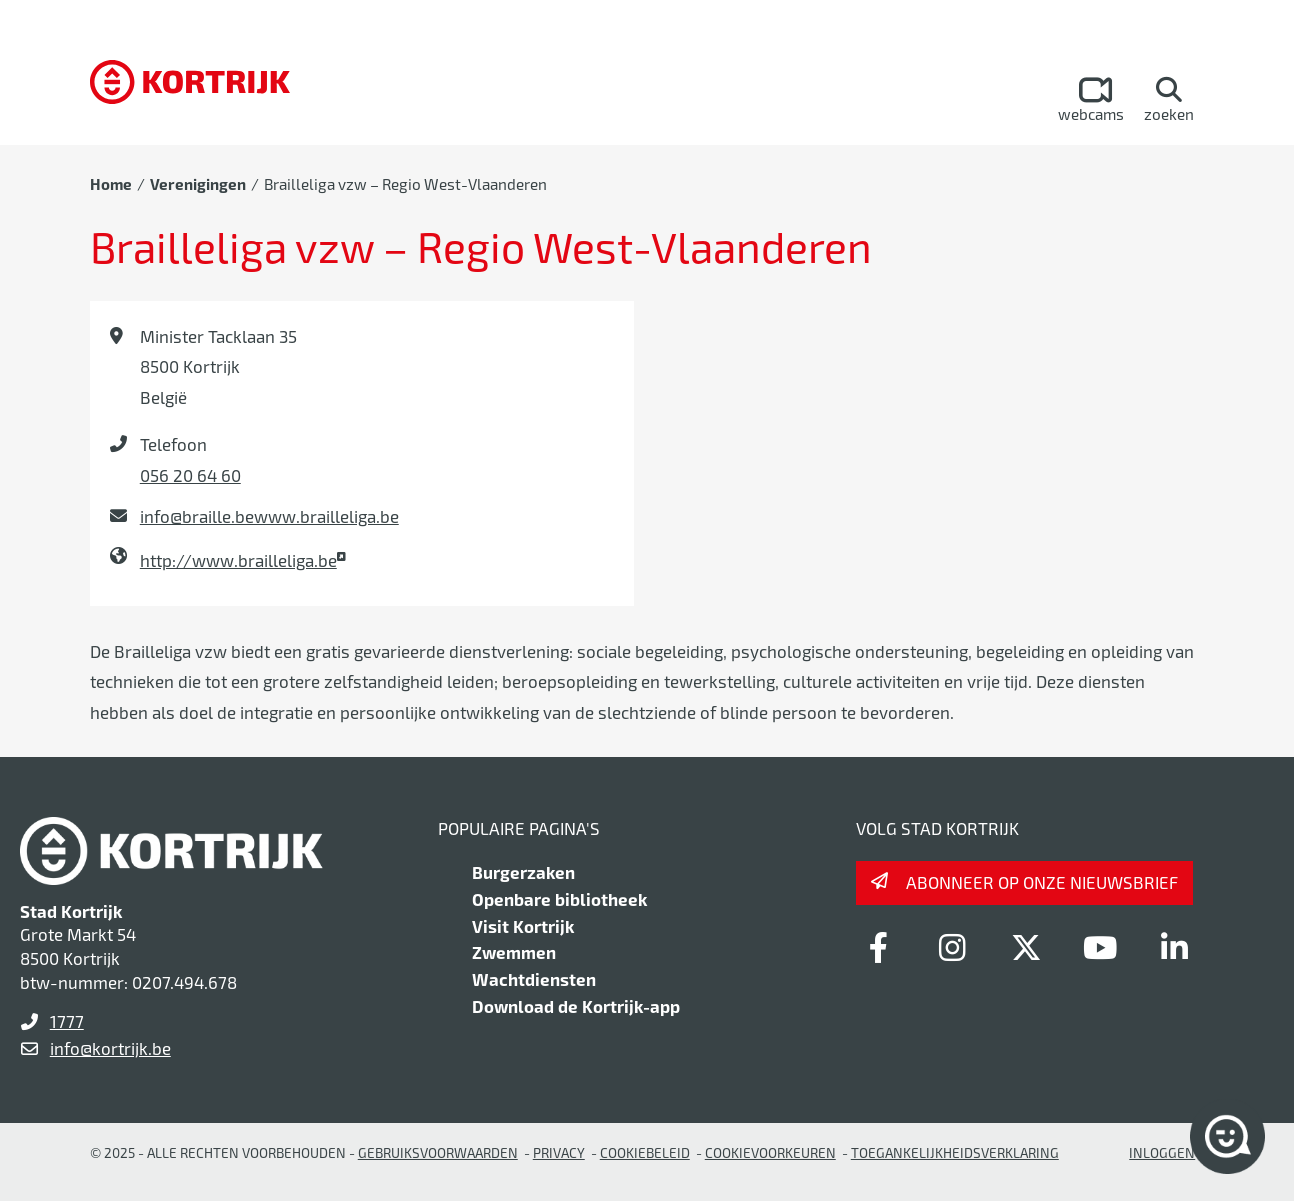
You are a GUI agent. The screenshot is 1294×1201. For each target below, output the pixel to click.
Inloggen (1162, 1152)
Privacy (559, 1152)
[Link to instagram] (952, 947)
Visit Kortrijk (523, 926)
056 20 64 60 (190, 475)
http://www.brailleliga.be (238, 560)
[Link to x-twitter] (1026, 947)
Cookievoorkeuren (770, 1152)
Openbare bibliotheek (559, 899)
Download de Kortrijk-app (576, 1006)
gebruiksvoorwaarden (438, 1152)
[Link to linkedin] (1174, 947)
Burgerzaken (523, 872)
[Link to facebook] (878, 947)
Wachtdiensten (534, 979)
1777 (67, 1021)
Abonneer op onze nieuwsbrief (1042, 882)
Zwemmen (514, 952)
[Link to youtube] (1100, 947)
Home (111, 184)
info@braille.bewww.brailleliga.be (269, 516)
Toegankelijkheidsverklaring (955, 1152)
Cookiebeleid (645, 1152)
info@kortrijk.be (110, 1048)
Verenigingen (198, 184)
